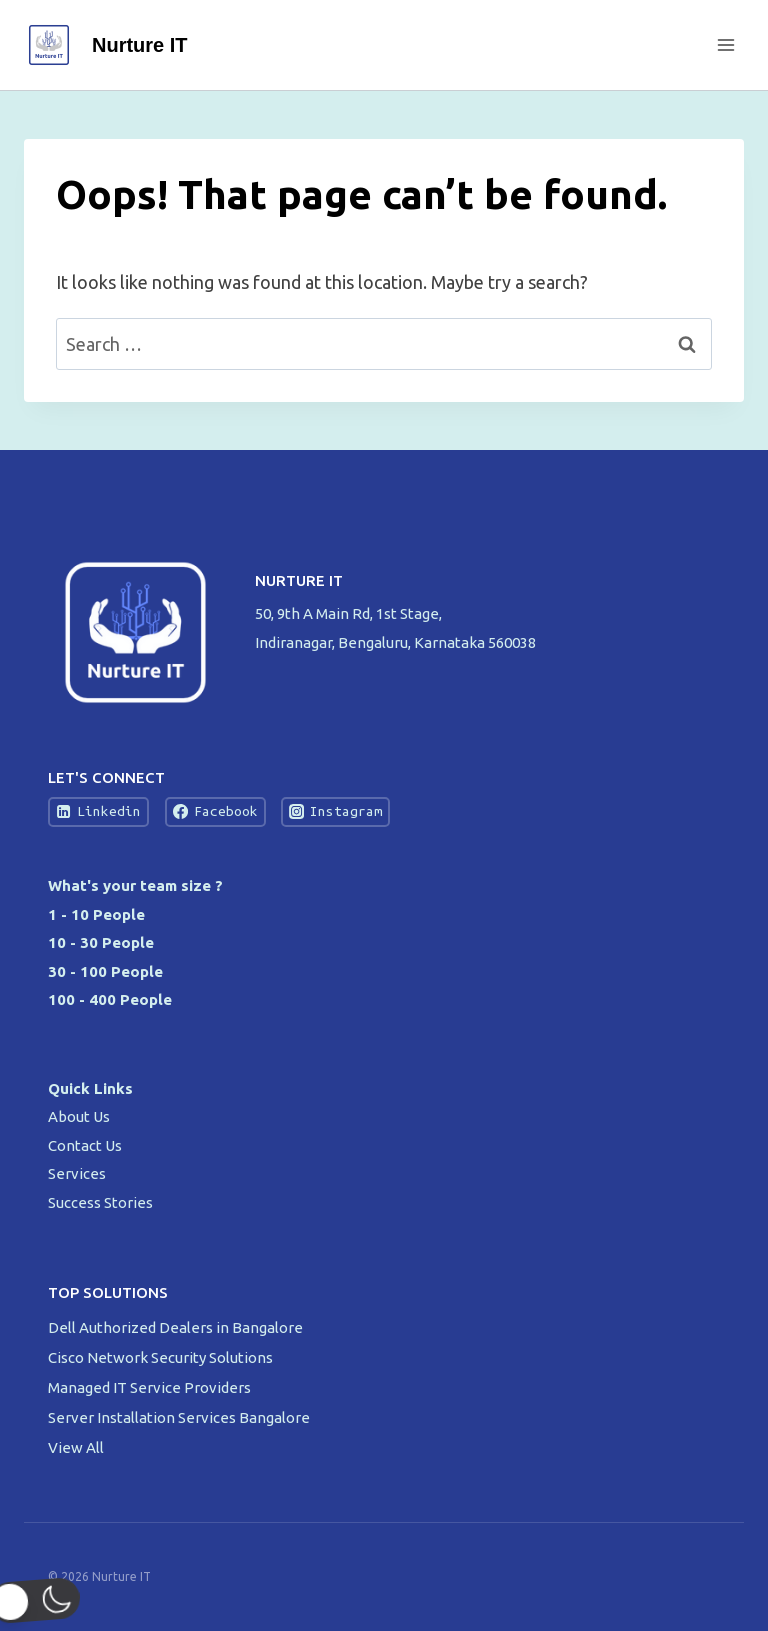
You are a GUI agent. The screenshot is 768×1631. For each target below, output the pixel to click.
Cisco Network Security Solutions (162, 1357)
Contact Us (85, 1145)
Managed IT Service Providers (151, 1387)
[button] (54, 1600)
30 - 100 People (105, 971)
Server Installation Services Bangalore (180, 1417)
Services (77, 1173)
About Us (79, 1116)
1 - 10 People (96, 914)
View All (76, 1447)
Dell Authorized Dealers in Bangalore (177, 1327)
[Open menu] (725, 44)
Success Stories (100, 1202)
